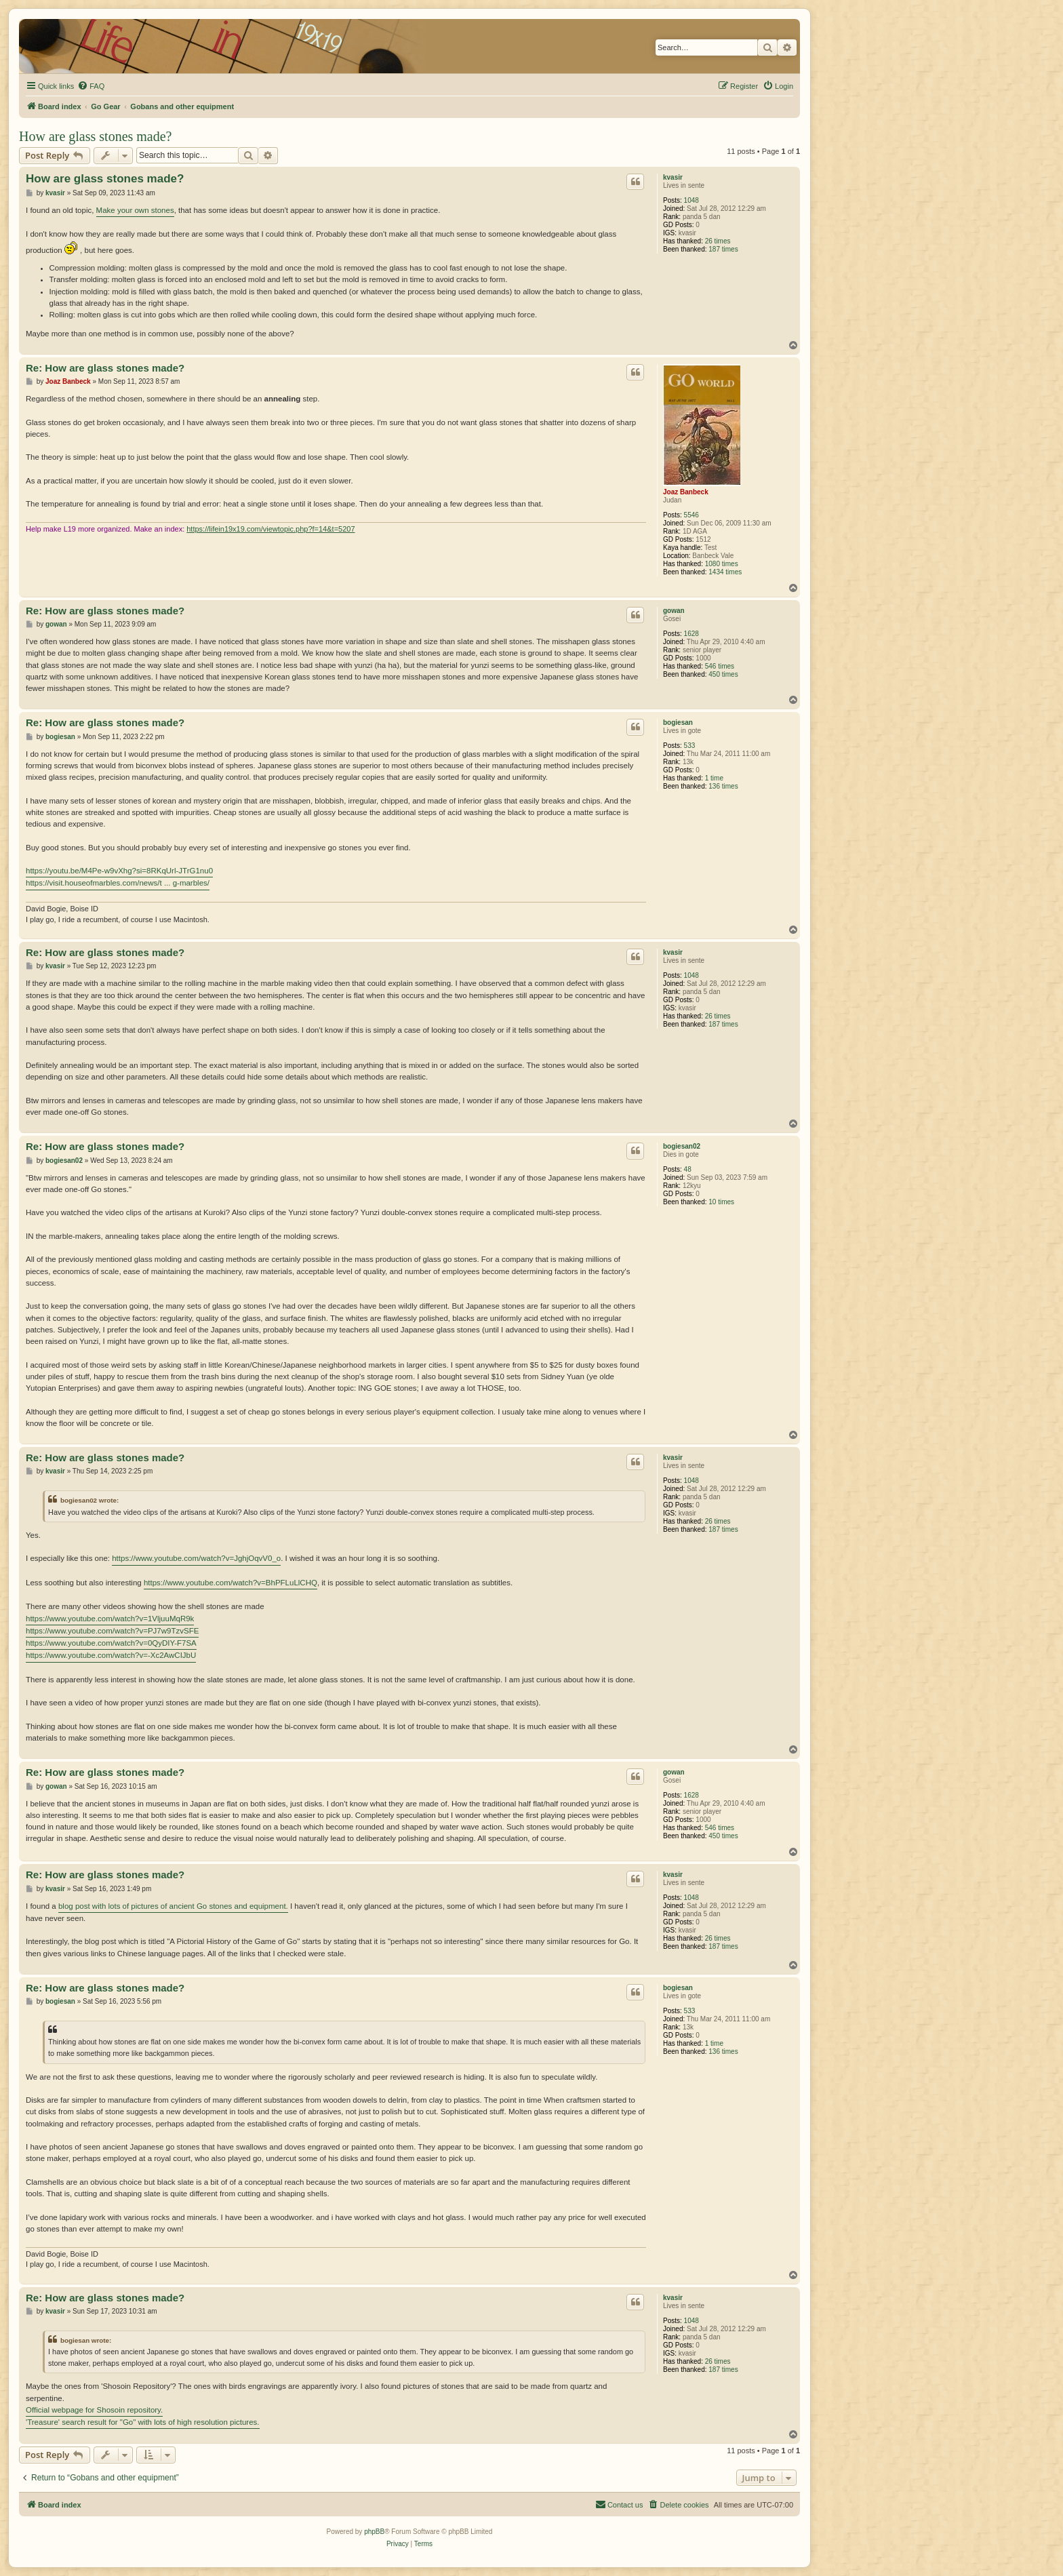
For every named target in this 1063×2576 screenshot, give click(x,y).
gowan (674, 610)
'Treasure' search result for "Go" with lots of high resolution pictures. (143, 2422)
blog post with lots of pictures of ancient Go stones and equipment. (173, 1906)
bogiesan (678, 722)
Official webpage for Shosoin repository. (94, 2410)
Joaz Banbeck (685, 492)
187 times (723, 249)
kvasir (673, 177)
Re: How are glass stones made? (105, 368)
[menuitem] (90, 86)
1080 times (721, 564)
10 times (721, 1202)
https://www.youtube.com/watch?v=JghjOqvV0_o (196, 1558)
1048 (691, 200)
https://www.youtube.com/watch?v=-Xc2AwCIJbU (111, 1655)
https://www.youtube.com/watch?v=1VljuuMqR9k (110, 1618)
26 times (718, 241)
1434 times (725, 572)
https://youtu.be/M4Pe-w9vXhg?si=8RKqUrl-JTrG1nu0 (119, 871)
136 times (723, 786)
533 (690, 745)
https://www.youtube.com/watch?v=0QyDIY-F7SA (111, 1643)
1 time (714, 778)
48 (687, 1169)
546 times (719, 666)
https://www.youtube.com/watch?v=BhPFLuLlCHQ (230, 1583)
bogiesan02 (681, 1146)
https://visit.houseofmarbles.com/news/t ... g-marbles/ (117, 883)
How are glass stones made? (95, 136)
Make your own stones (135, 210)
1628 (691, 633)
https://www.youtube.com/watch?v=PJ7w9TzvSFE (112, 1631)
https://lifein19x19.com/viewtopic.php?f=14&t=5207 (270, 529)
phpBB (374, 2531)
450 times (723, 674)
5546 (691, 515)
